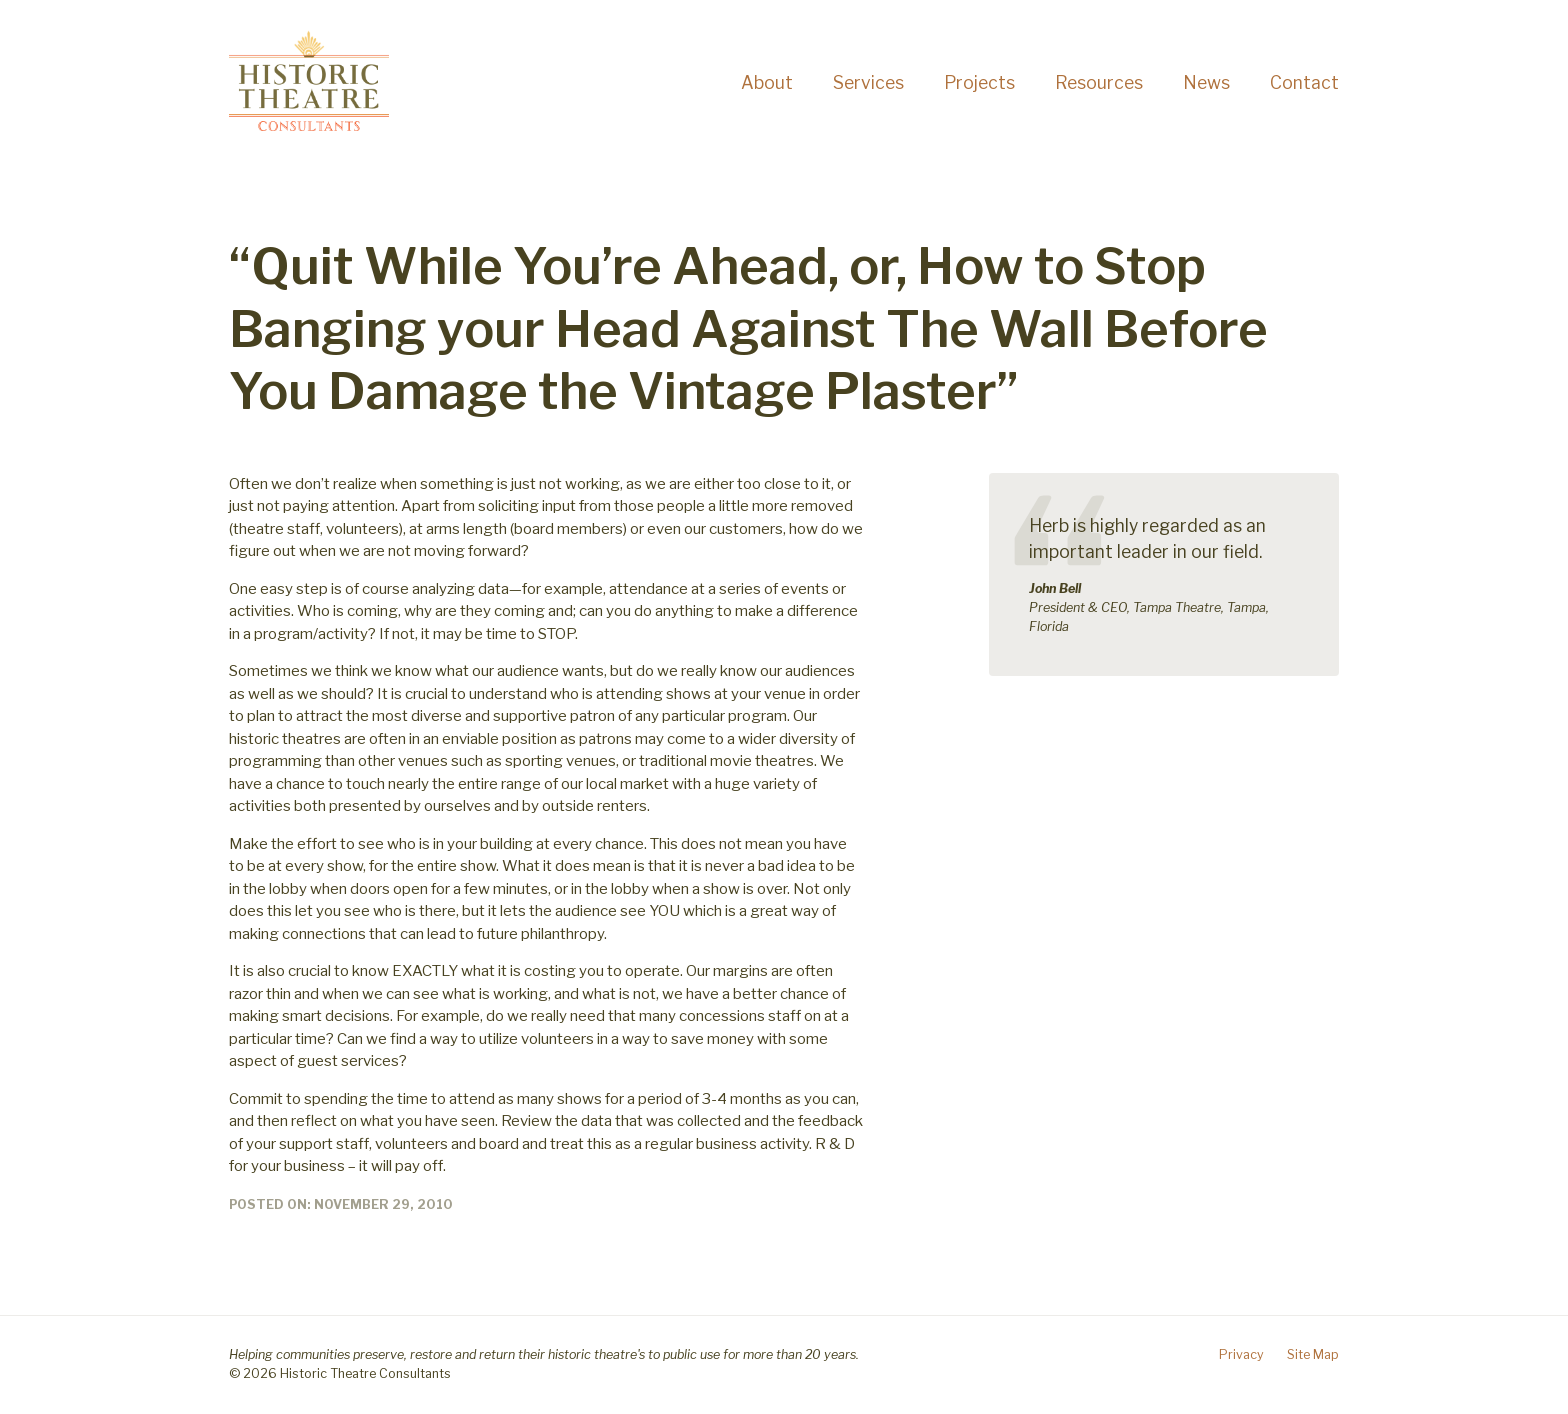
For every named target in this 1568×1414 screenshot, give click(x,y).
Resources (1099, 82)
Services (868, 82)
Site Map (1313, 1354)
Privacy (1241, 1354)
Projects (979, 82)
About (767, 82)
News (1206, 82)
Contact (1304, 82)
